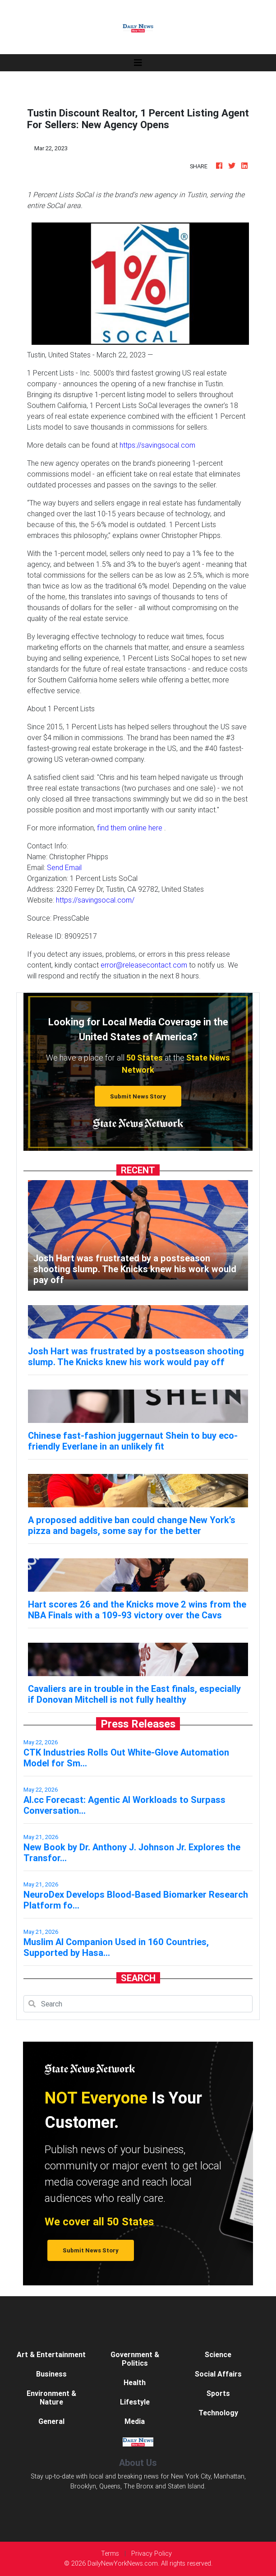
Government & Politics (134, 2359)
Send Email (64, 867)
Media (134, 2421)
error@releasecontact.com (144, 964)
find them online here (129, 827)
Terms (110, 2553)
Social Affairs (218, 2373)
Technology (218, 2412)
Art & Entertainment (51, 2354)
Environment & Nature (51, 2397)
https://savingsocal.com (157, 444)
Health (135, 2382)
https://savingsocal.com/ (95, 899)
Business (51, 2373)
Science (218, 2354)
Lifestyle (135, 2401)
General (51, 2421)
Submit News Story (138, 1096)
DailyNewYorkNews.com (122, 2563)
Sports (218, 2393)
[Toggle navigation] (138, 62)
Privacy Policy (151, 2553)
